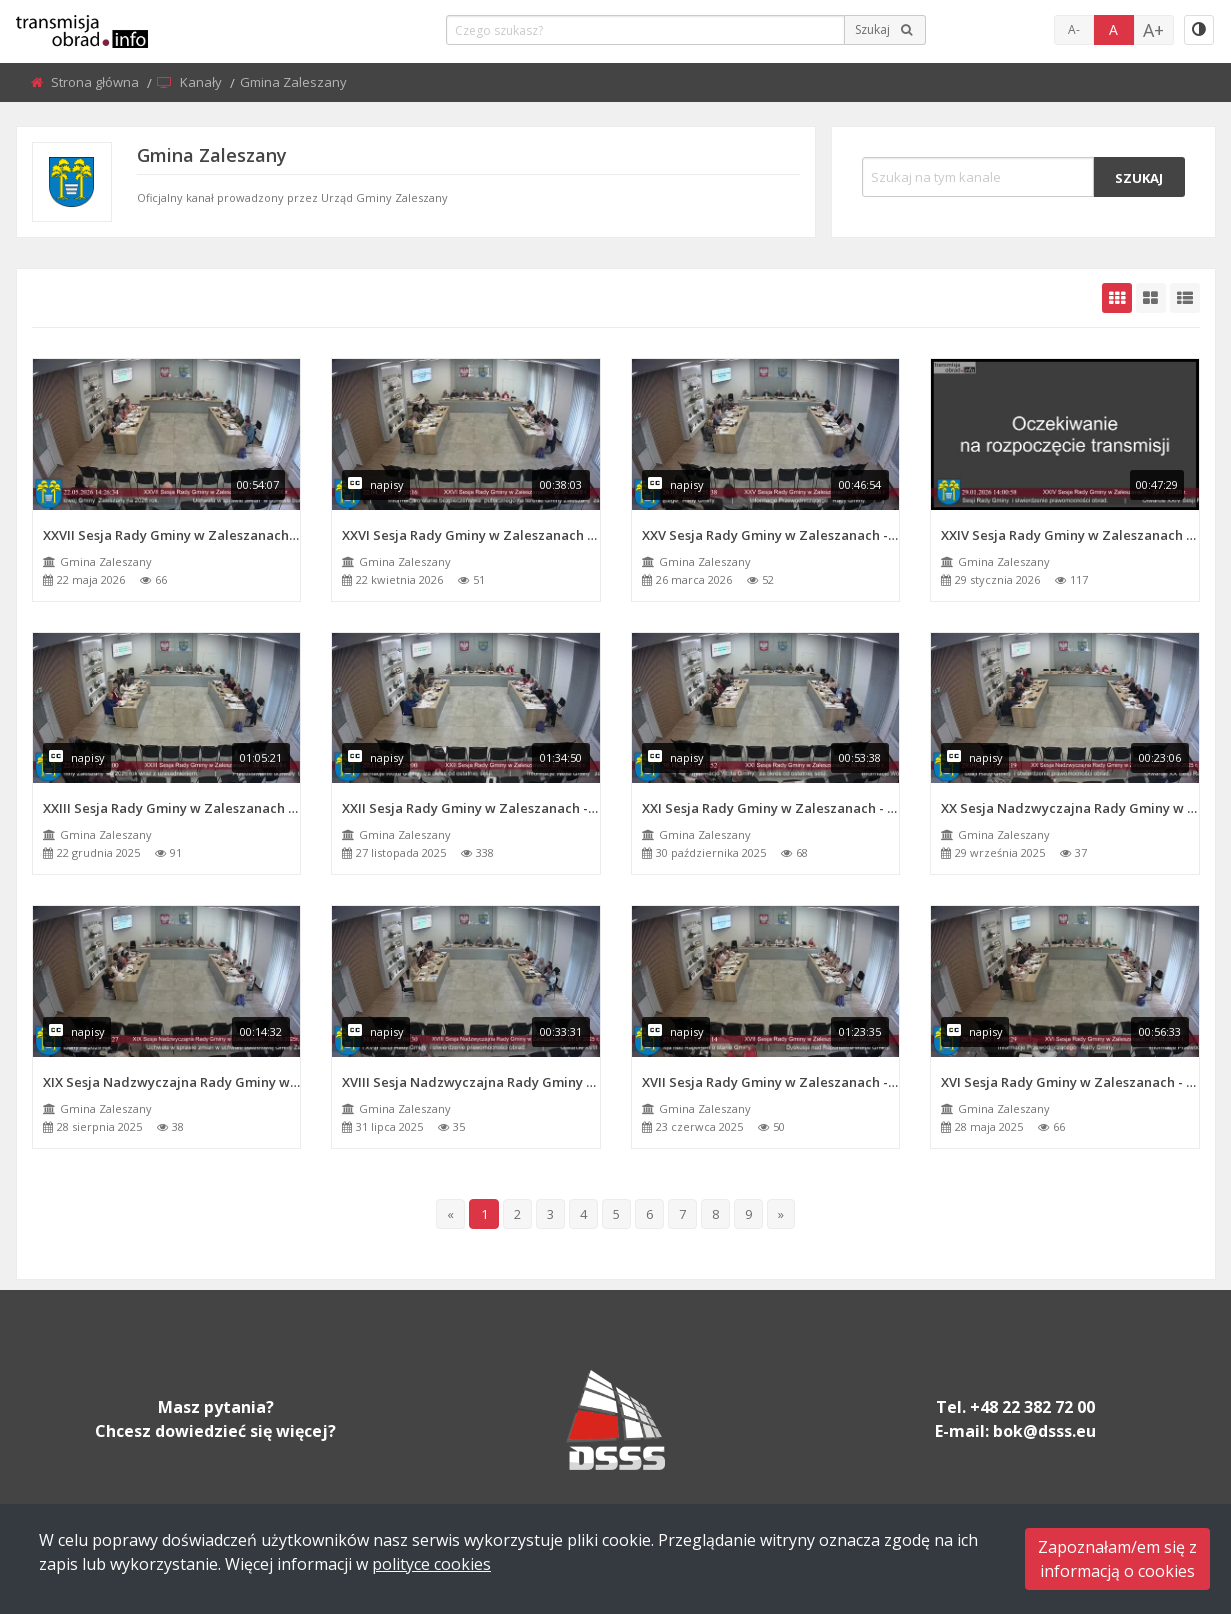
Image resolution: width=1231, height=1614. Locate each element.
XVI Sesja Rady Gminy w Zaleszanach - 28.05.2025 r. (1070, 1082)
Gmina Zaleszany (106, 561)
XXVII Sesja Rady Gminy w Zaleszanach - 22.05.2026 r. (172, 535)
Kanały (202, 82)
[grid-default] (1117, 298)
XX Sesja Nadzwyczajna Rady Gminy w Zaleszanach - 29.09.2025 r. (1070, 808)
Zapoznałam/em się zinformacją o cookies (1117, 1559)
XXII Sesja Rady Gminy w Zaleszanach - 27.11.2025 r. (471, 808)
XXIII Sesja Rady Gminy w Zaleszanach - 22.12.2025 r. (172, 808)
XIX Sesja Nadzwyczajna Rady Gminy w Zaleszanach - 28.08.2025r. (172, 1082)
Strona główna (96, 82)
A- (1074, 29)
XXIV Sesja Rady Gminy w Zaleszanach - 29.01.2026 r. (1070, 535)
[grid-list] (1185, 298)
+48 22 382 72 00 (1032, 1407)
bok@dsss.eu (1044, 1431)
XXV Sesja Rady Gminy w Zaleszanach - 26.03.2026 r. (771, 535)
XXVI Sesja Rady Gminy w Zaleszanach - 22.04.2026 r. (471, 535)
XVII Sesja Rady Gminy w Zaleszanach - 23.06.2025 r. (771, 1082)
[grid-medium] (1151, 298)
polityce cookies (431, 1564)
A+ (1153, 30)
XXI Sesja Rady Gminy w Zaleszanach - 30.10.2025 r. (771, 808)
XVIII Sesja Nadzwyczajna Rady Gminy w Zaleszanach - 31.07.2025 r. (471, 1082)
